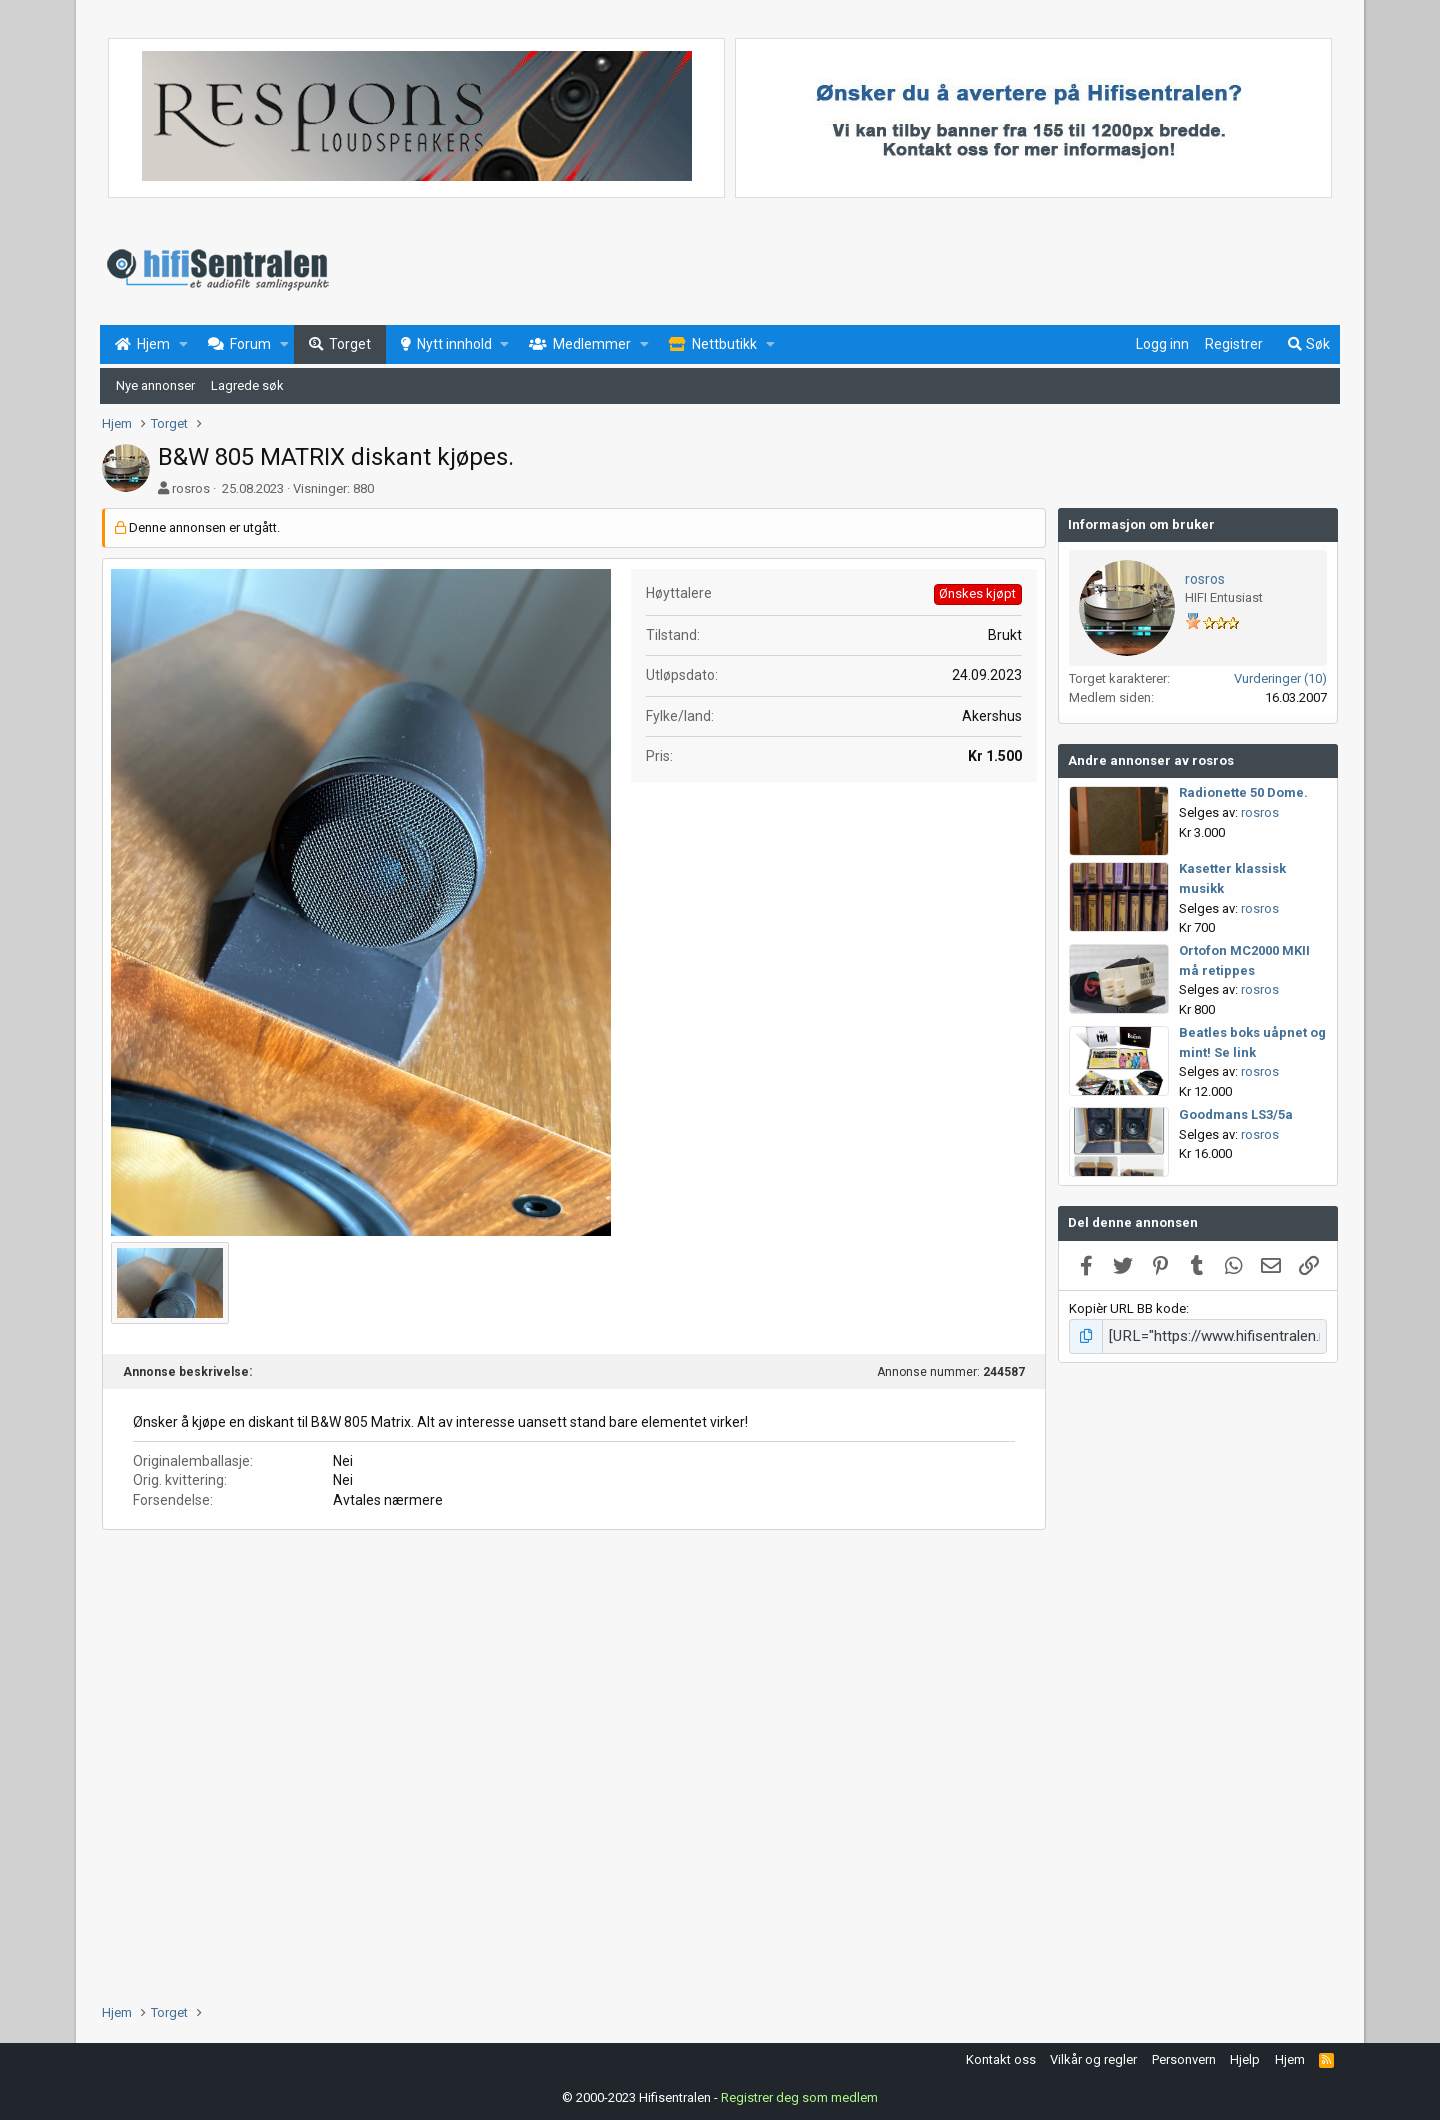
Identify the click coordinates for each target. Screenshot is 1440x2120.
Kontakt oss (1001, 2056)
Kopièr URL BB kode (1127, 1308)
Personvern (1184, 2056)
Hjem (1290, 2056)
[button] (183, 345)
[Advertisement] (574, 1690)
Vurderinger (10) (1280, 678)
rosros (191, 488)
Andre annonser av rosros (1151, 760)
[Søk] (1308, 345)
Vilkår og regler (1093, 2056)
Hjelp (1245, 2056)
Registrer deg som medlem (799, 2094)
